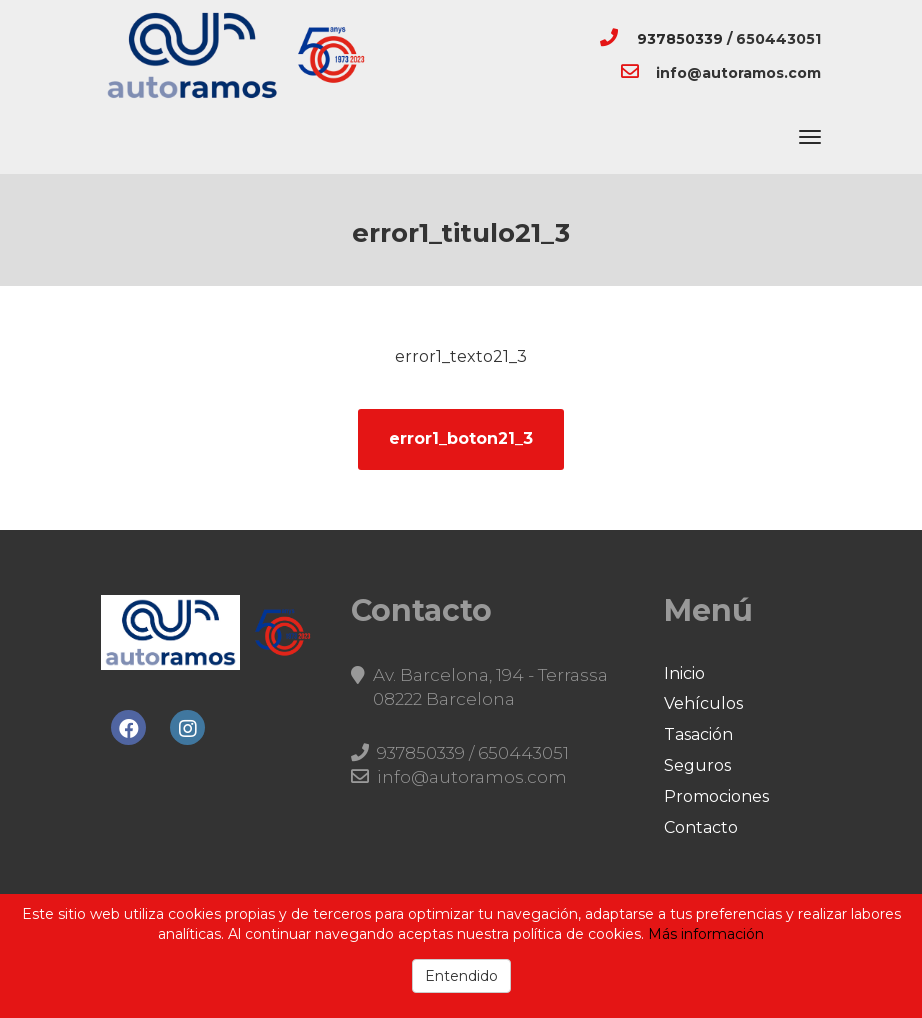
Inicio (684, 673)
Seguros (697, 765)
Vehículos (703, 703)
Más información (706, 934)
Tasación (698, 734)
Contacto (701, 827)
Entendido (461, 976)
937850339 (680, 39)
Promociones (716, 796)
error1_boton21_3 (461, 438)
